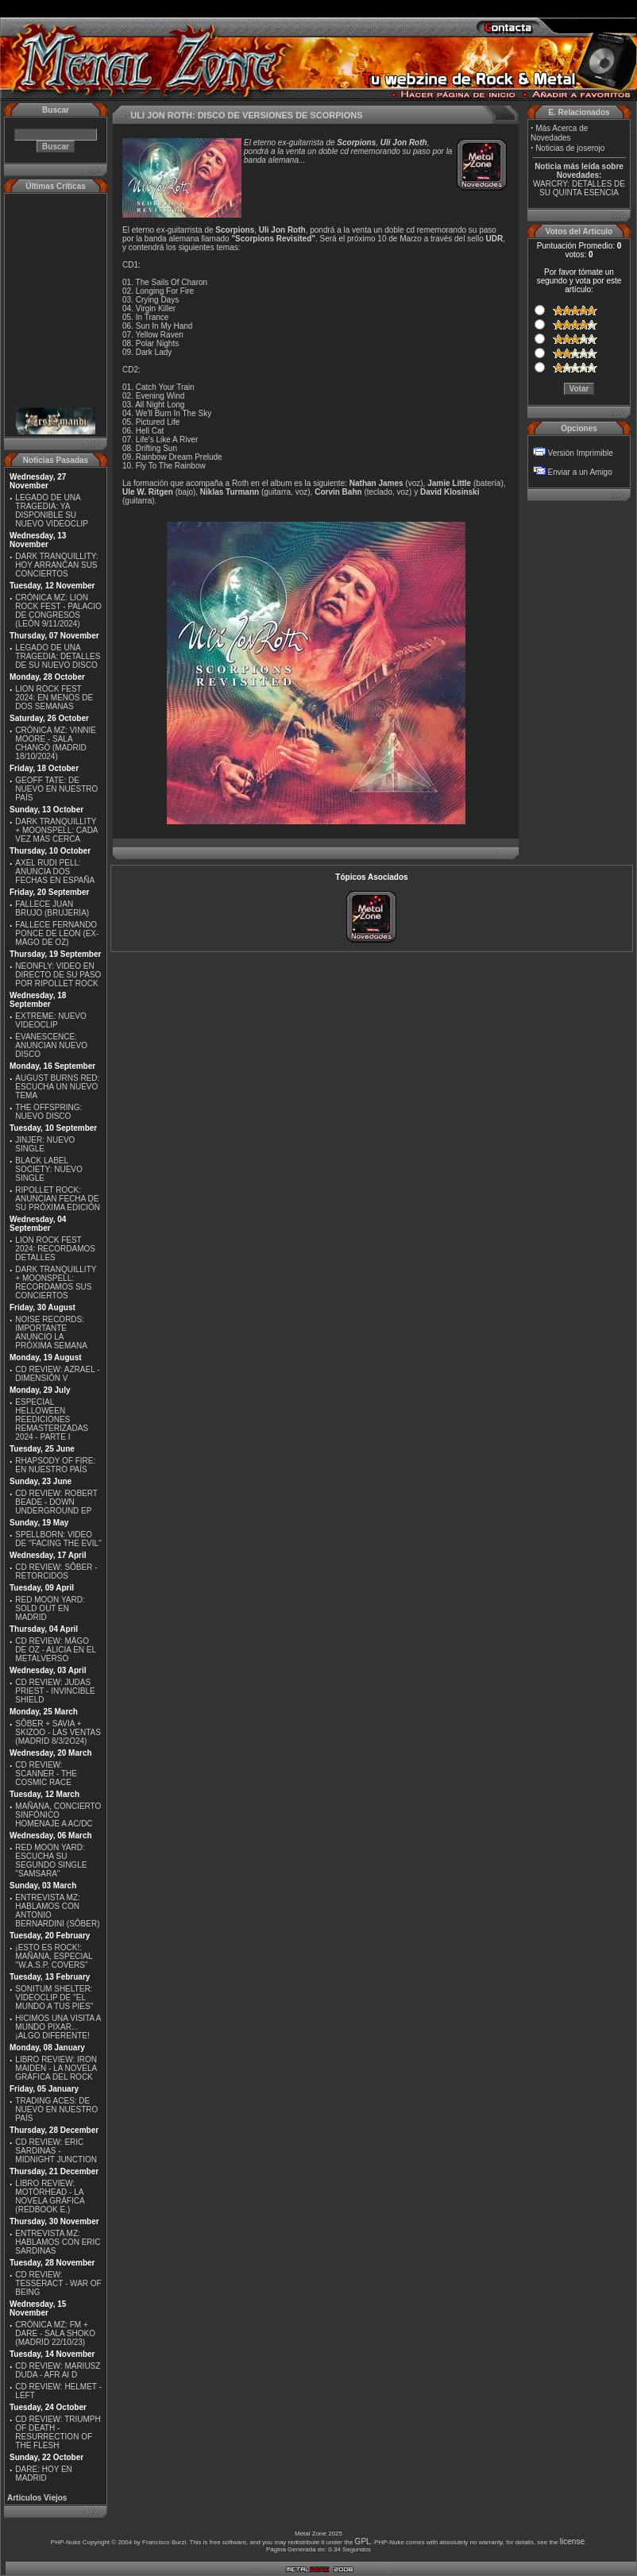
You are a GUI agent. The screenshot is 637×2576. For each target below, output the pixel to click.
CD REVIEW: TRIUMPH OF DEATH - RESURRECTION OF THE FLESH (57, 2432)
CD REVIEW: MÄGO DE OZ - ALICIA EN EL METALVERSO (55, 1650)
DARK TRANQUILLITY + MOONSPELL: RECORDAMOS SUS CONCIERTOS (55, 1282)
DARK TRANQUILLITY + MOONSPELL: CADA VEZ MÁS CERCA (56, 830)
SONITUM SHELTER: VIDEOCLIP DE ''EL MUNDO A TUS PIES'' (54, 1997)
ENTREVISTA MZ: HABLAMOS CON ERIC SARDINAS (57, 2242)
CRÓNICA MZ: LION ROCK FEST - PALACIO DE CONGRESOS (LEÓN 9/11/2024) (58, 610)
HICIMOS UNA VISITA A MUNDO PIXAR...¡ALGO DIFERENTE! (58, 2027)
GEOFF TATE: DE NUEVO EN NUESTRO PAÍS (56, 789)
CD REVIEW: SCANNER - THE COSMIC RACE (46, 1773)
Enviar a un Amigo (580, 472)
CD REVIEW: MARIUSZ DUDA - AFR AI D (57, 2370)
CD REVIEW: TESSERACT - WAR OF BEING (58, 2283)
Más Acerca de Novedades (559, 133)
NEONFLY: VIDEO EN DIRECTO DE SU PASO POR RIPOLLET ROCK (58, 975)
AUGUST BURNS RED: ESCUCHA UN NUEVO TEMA (57, 1087)
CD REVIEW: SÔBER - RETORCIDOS (56, 1571)
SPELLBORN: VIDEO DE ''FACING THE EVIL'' (58, 1539)
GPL (363, 2541)
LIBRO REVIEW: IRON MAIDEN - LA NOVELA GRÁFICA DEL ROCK (56, 2068)
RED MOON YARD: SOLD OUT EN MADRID (49, 1608)
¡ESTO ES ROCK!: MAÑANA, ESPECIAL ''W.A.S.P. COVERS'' (53, 1956)
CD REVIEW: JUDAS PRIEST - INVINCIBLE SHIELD (55, 1691)
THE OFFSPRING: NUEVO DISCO (48, 1111)
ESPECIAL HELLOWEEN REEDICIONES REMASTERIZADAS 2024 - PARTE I (51, 1419)
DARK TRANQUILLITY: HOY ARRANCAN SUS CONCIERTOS (56, 565)
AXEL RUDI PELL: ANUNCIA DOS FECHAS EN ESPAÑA (55, 871)
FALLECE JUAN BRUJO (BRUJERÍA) (52, 908)
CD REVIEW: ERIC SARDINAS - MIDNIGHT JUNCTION (56, 2151)
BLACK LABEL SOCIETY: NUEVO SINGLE (48, 1169)
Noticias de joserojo (569, 148)
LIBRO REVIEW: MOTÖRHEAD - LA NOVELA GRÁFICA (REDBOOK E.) (49, 2196)
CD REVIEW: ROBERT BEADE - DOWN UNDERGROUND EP (56, 1502)
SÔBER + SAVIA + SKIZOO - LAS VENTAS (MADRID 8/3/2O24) (58, 1732)
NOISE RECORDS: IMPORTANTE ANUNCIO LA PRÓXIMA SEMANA (51, 1332)
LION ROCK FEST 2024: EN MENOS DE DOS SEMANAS (54, 697)
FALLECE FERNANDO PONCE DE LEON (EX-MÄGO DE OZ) (56, 933)
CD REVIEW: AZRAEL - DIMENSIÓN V (57, 1373)
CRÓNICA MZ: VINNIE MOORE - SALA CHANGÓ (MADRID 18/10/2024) (55, 743)
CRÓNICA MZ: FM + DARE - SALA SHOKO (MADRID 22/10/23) (55, 2333)
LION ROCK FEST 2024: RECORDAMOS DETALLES (55, 1249)
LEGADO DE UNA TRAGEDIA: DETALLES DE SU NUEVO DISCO (57, 656)
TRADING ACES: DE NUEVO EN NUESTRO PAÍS (56, 2109)
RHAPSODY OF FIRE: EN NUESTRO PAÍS (55, 1465)
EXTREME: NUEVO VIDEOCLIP (50, 1020)
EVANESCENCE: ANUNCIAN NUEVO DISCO (51, 1045)
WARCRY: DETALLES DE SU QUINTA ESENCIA (579, 188)
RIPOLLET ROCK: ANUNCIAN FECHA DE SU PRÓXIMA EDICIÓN (57, 1199)
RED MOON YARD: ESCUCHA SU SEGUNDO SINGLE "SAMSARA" (51, 1860)
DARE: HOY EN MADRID (43, 2473)
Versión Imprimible (580, 453)
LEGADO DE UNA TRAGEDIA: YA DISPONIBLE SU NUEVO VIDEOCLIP (51, 510)
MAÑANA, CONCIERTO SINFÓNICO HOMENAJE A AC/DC (58, 1815)
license (572, 2541)
